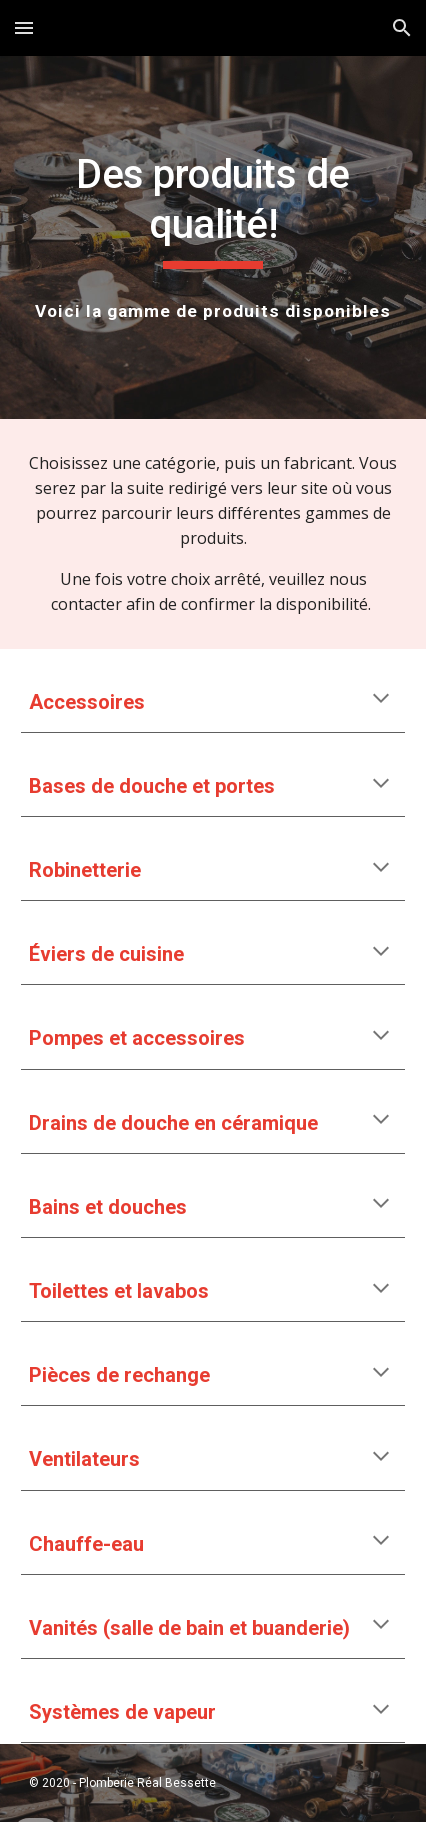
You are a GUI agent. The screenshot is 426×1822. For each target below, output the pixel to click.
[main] (213, 209)
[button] (24, 27)
